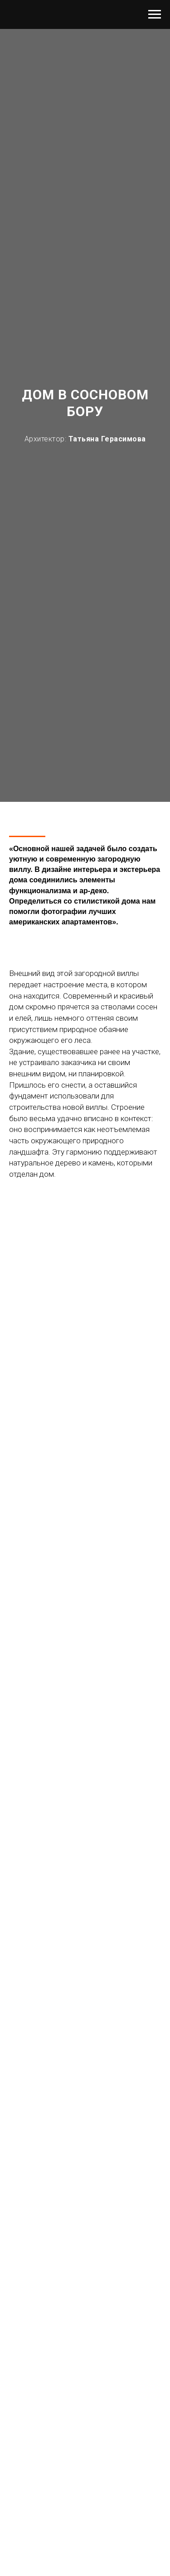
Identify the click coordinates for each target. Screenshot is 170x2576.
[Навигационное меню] (154, 14)
